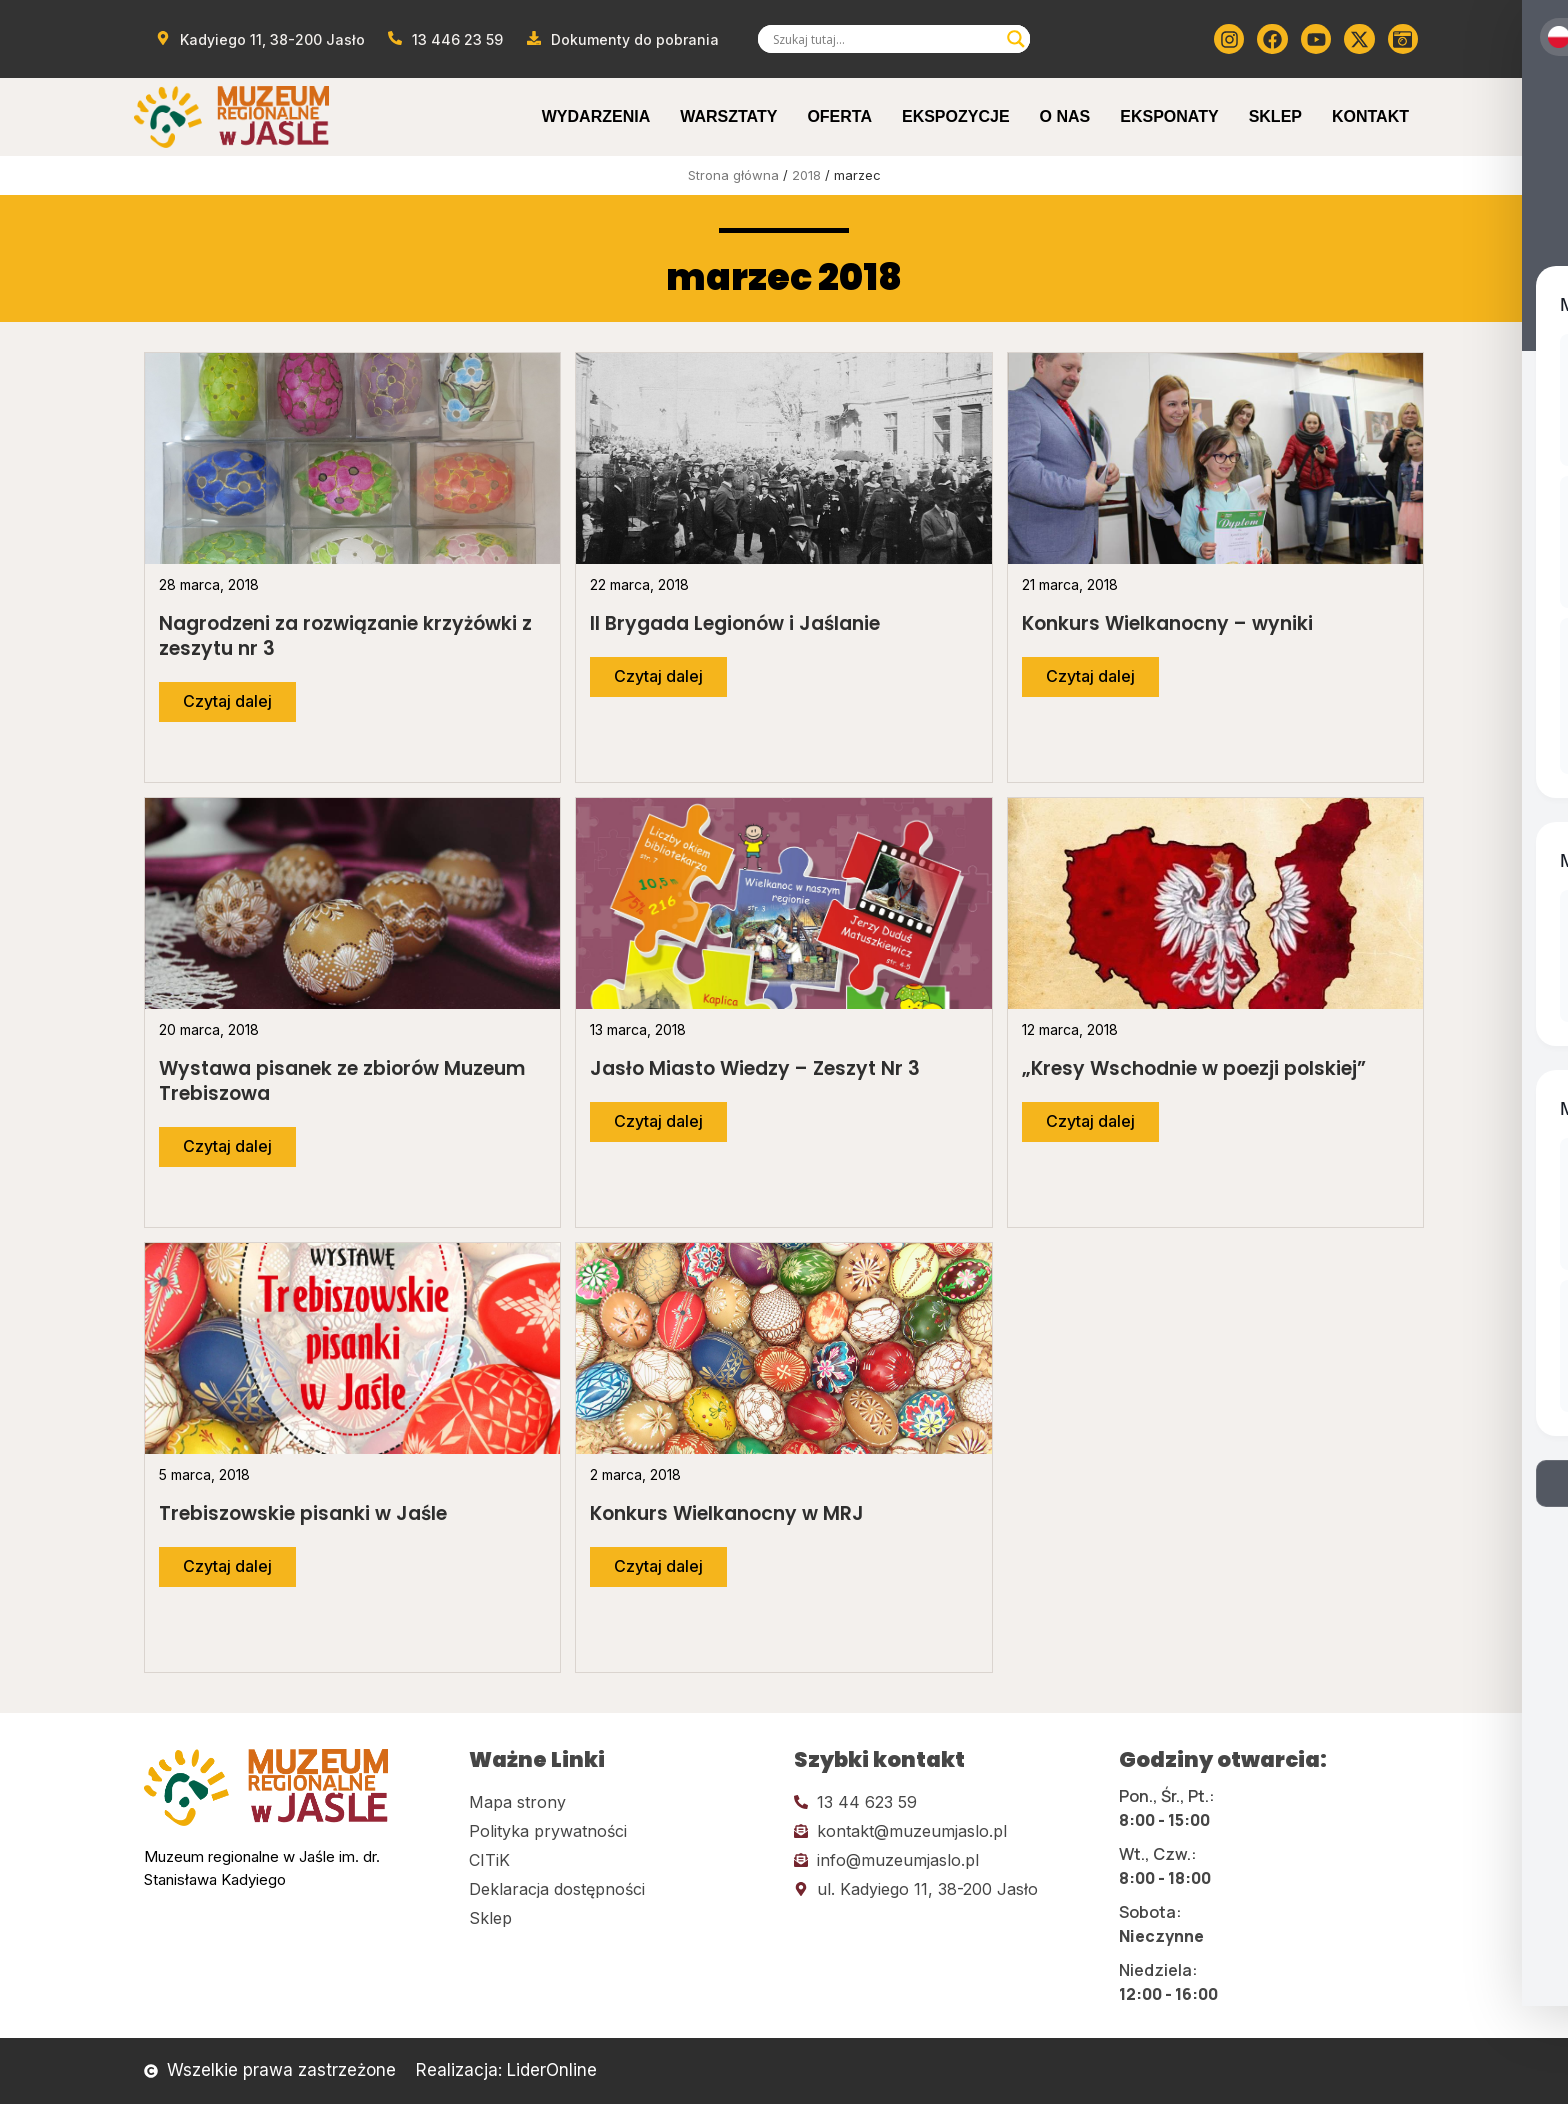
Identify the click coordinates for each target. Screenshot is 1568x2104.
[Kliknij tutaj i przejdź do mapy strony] (621, 1802)
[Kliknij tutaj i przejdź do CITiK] (621, 1860)
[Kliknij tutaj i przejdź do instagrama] (1229, 39)
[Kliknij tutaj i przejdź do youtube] (1316, 39)
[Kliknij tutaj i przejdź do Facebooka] (1272, 39)
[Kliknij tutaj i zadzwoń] (946, 1802)
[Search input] (885, 39)
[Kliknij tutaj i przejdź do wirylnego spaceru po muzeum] (1403, 39)
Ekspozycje (956, 116)
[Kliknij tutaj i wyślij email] (946, 1831)
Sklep (1275, 116)
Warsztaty (728, 116)
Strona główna (733, 175)
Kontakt (1370, 116)
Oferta (839, 116)
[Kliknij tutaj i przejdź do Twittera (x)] (1359, 39)
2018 (806, 175)
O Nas (1065, 116)
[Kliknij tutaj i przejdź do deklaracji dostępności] (621, 1889)
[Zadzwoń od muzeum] (445, 39)
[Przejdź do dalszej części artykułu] (227, 702)
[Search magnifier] (1016, 39)
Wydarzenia (596, 116)
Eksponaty (1169, 116)
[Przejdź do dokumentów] (622, 39)
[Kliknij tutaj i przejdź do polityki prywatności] (621, 1831)
